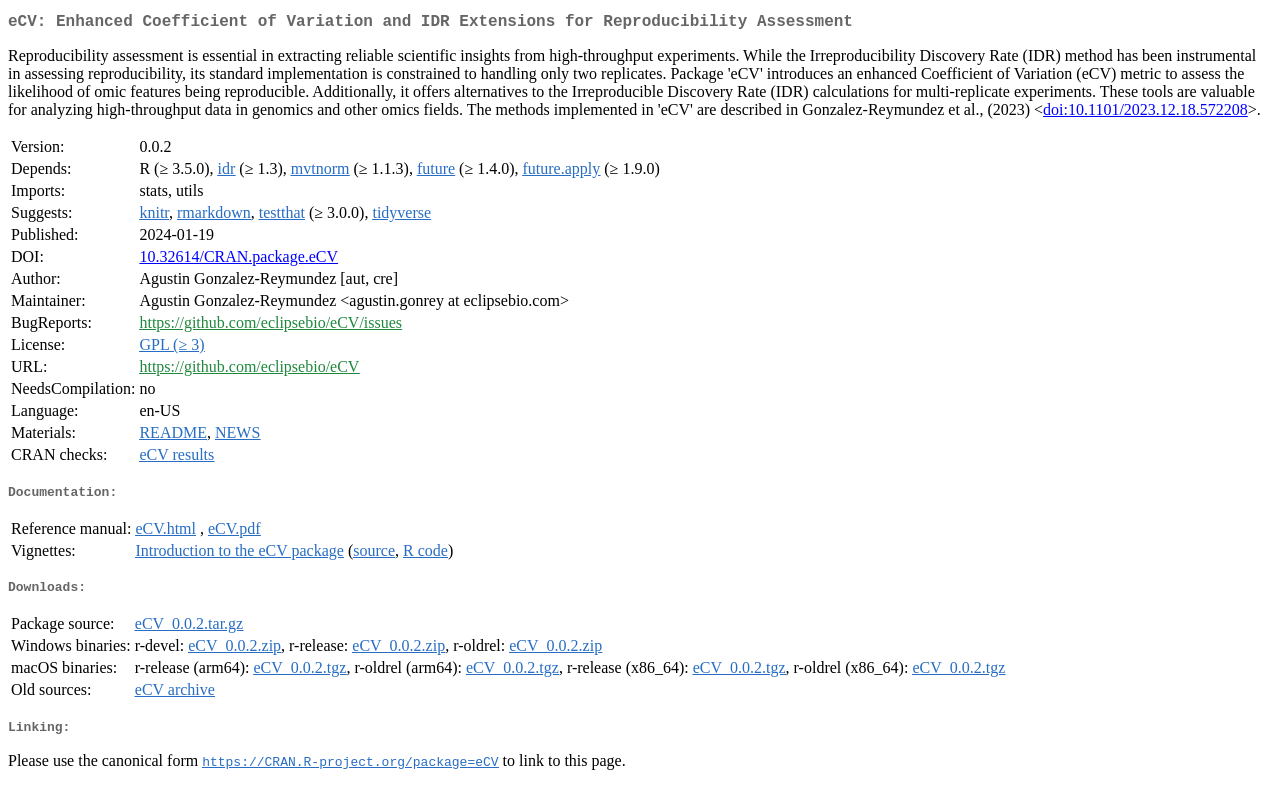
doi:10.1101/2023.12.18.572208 (1145, 113)
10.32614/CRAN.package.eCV (238, 260)
